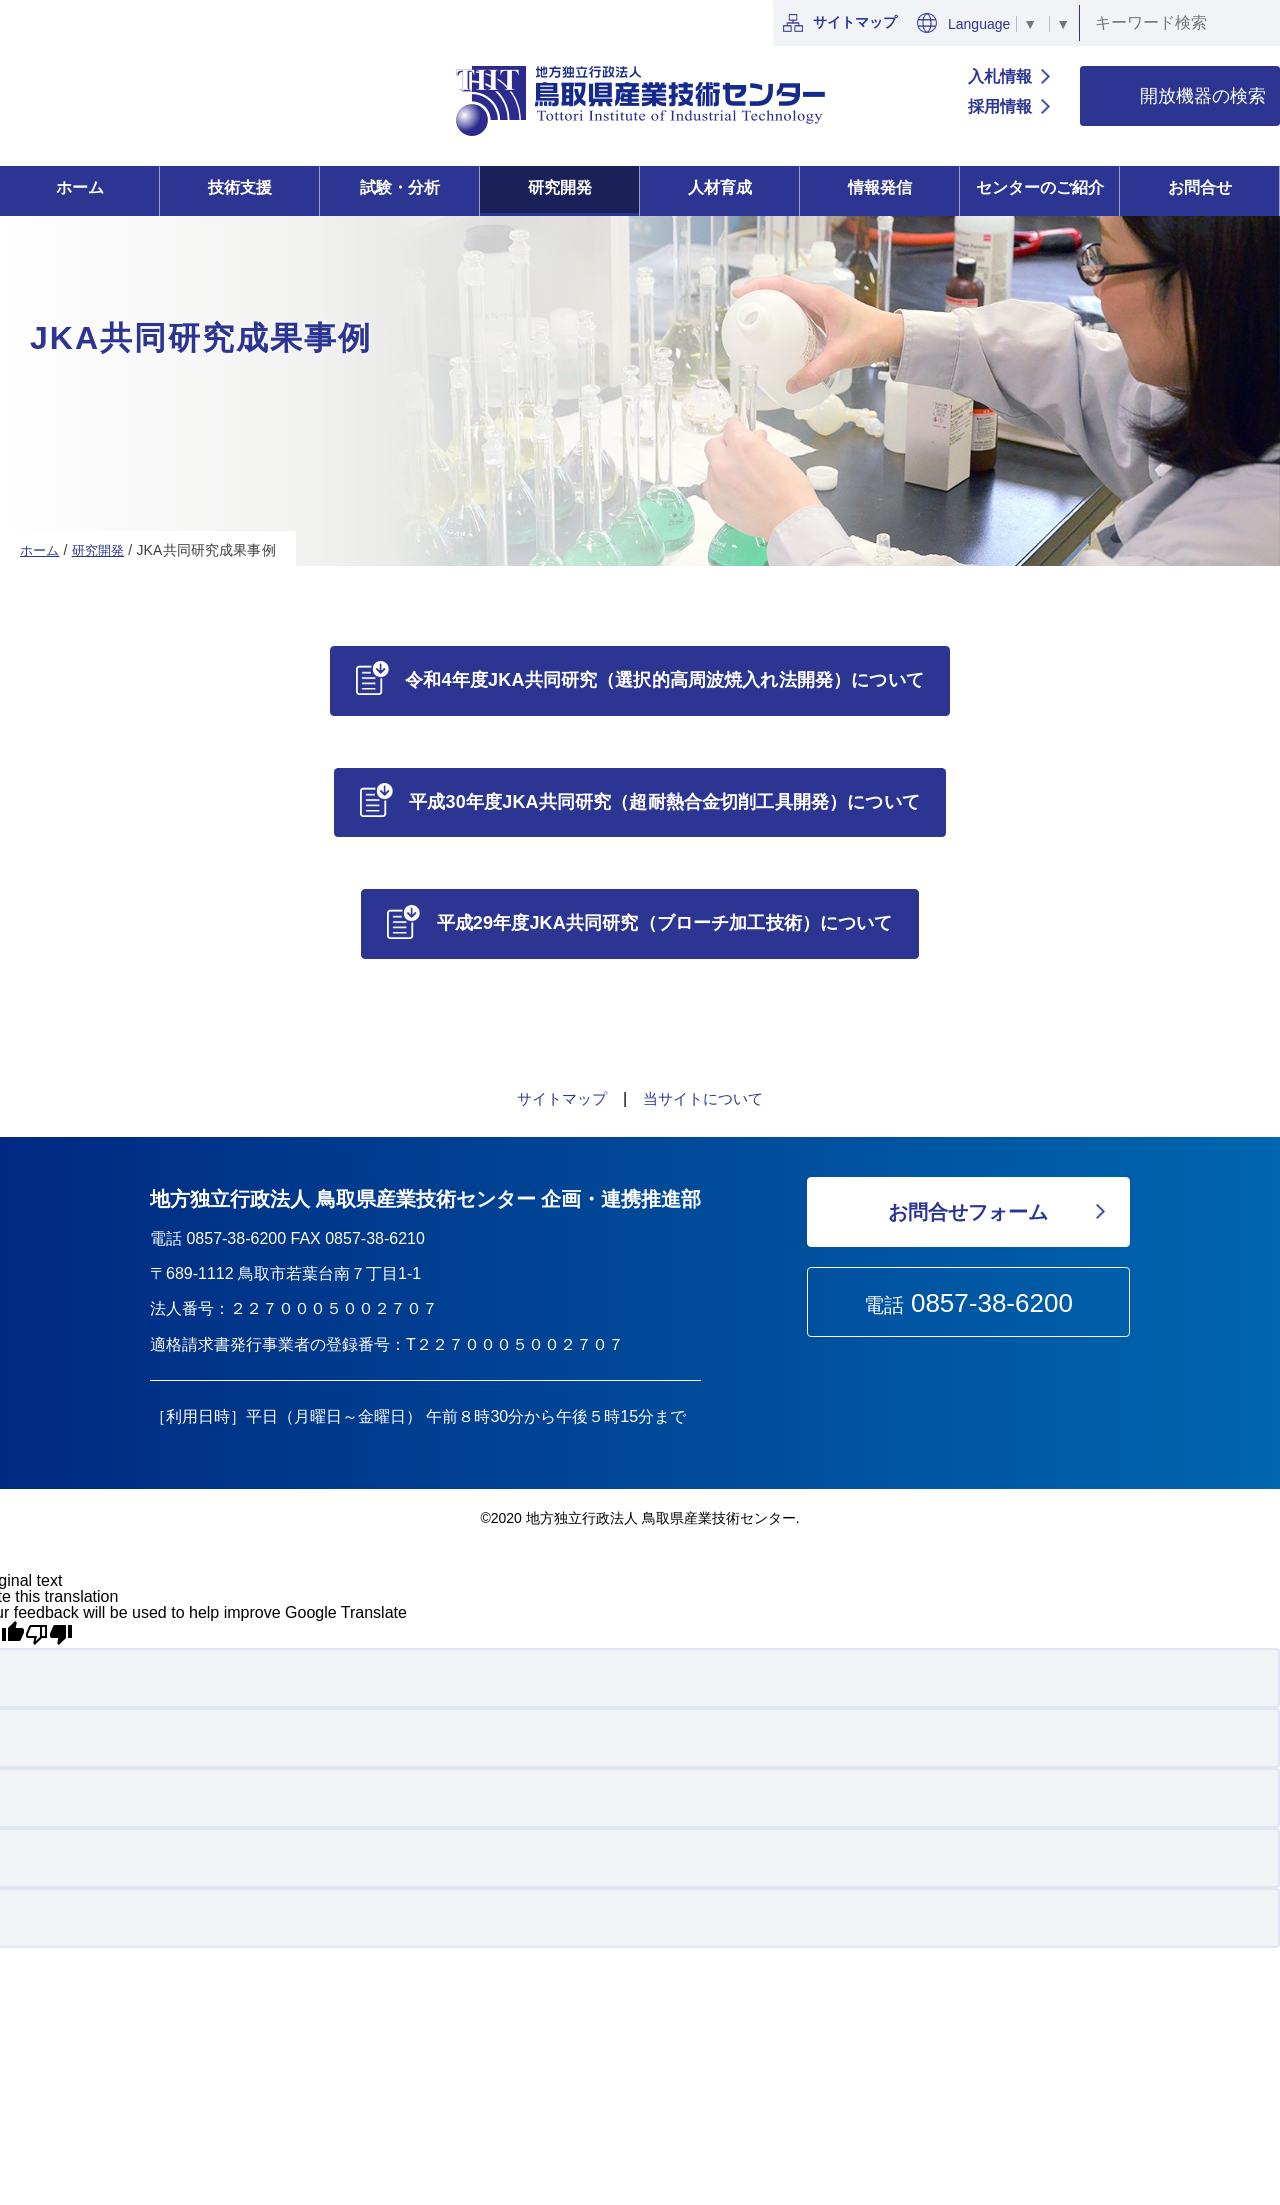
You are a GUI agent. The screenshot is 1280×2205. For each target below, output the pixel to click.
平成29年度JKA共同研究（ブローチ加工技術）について (666, 926)
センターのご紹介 (1040, 187)
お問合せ (1200, 187)
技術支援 (240, 187)
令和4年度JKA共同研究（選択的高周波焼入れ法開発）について (666, 680)
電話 (968, 1307)
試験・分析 (400, 187)
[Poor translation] (49, 1639)
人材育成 (720, 187)
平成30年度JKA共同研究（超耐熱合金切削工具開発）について (666, 803)
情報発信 (880, 187)
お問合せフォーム (968, 1216)
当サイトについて (706, 1102)
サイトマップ (840, 23)
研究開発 (560, 187)
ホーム (80, 187)
